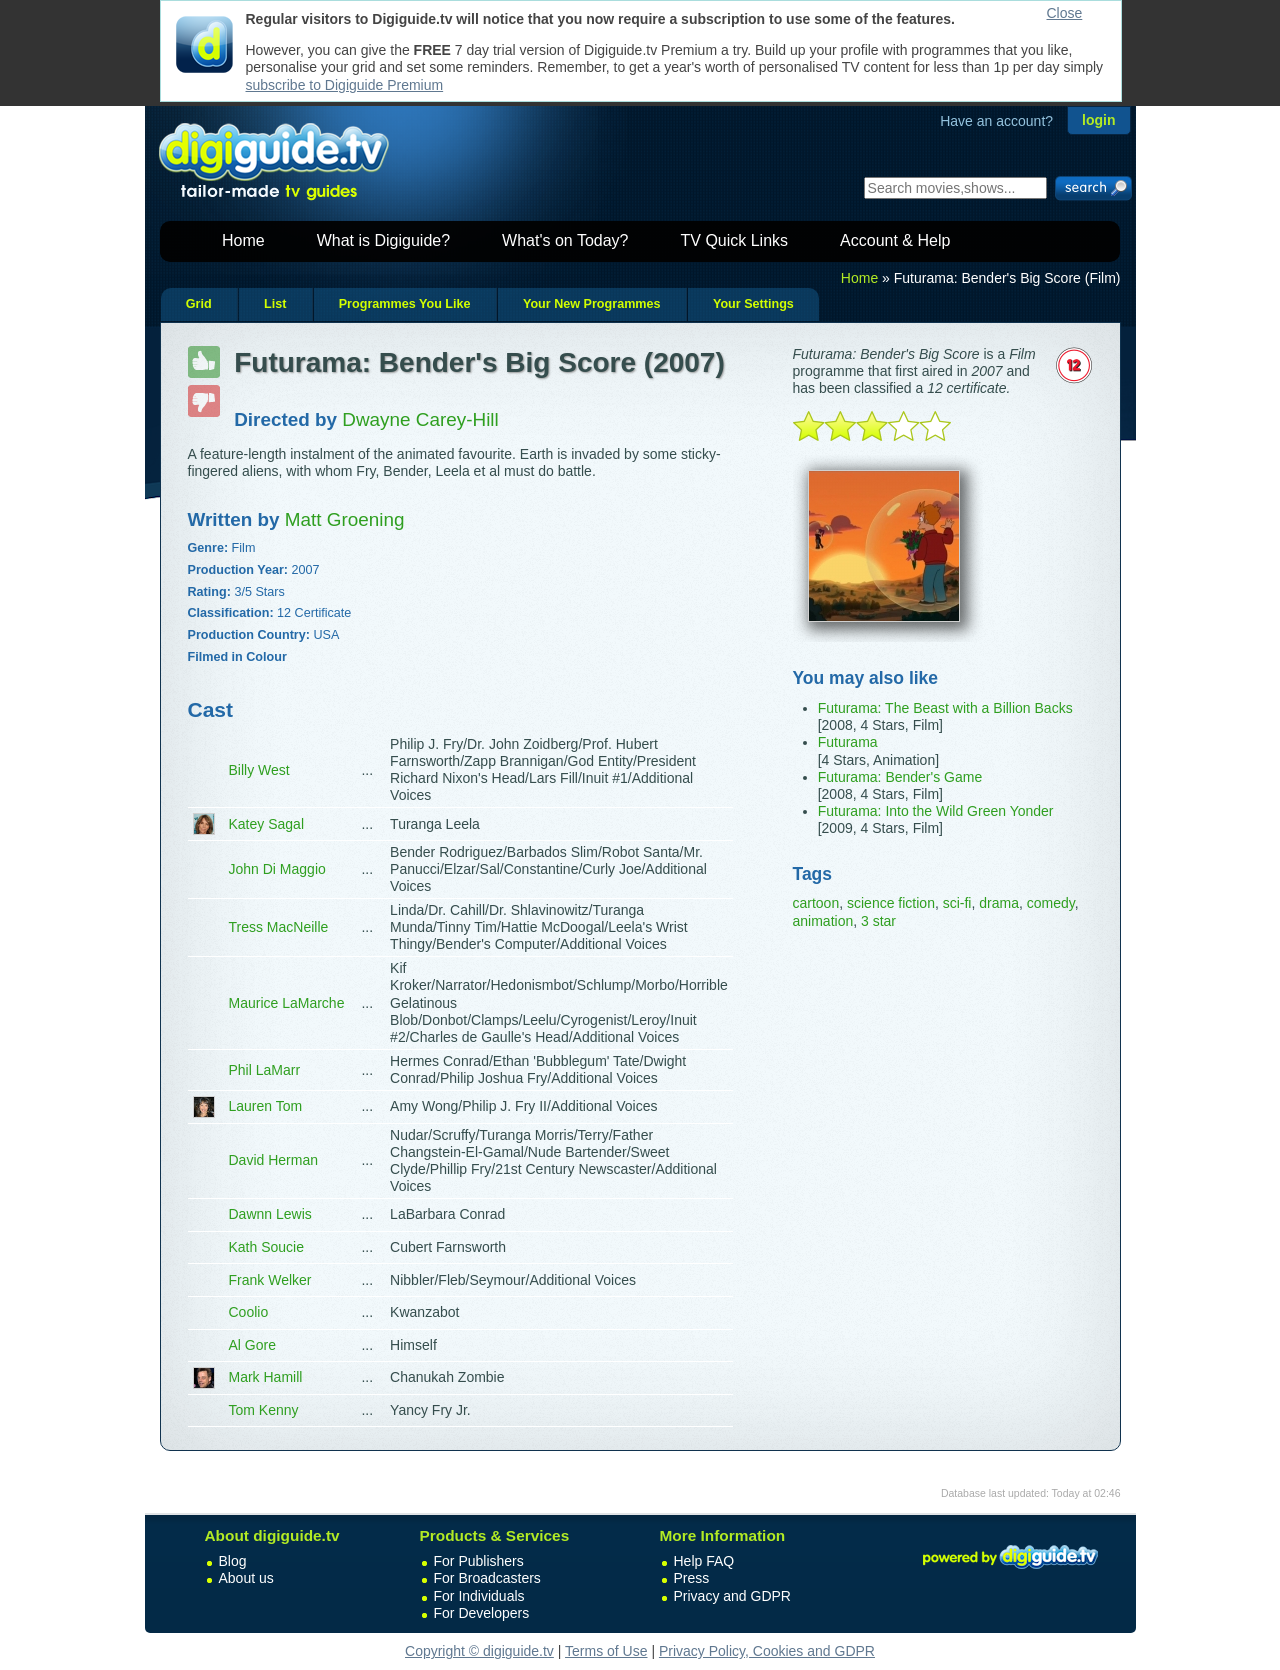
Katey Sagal (267, 824)
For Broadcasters (487, 1578)
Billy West (259, 770)
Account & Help (895, 240)
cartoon (816, 903)
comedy (1051, 903)
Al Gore (252, 1345)
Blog (233, 1561)
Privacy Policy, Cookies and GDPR (767, 1651)
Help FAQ (704, 1561)
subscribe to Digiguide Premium (345, 85)
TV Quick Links (734, 240)
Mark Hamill (266, 1377)
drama (999, 903)
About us (246, 1578)
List (275, 304)
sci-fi (957, 903)
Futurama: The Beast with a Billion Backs (945, 708)
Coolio (249, 1312)
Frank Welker (270, 1280)
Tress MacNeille (279, 927)
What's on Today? (565, 240)
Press (692, 1578)
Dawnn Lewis (270, 1214)
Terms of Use (606, 1651)
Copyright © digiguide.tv (479, 1651)
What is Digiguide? (383, 240)
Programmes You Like (405, 304)
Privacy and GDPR (732, 1596)
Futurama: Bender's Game (900, 777)
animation (823, 921)
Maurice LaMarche (287, 1003)
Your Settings (753, 304)
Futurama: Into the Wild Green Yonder (936, 811)
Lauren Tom (266, 1106)
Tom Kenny (264, 1410)
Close (1065, 13)
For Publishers (479, 1561)
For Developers (482, 1613)
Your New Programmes (592, 304)
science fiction (891, 903)
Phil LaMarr (265, 1070)
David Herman (273, 1160)
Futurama (848, 742)
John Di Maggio (277, 869)
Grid (199, 304)
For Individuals (479, 1596)
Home (243, 240)
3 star (878, 921)
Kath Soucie (267, 1247)
